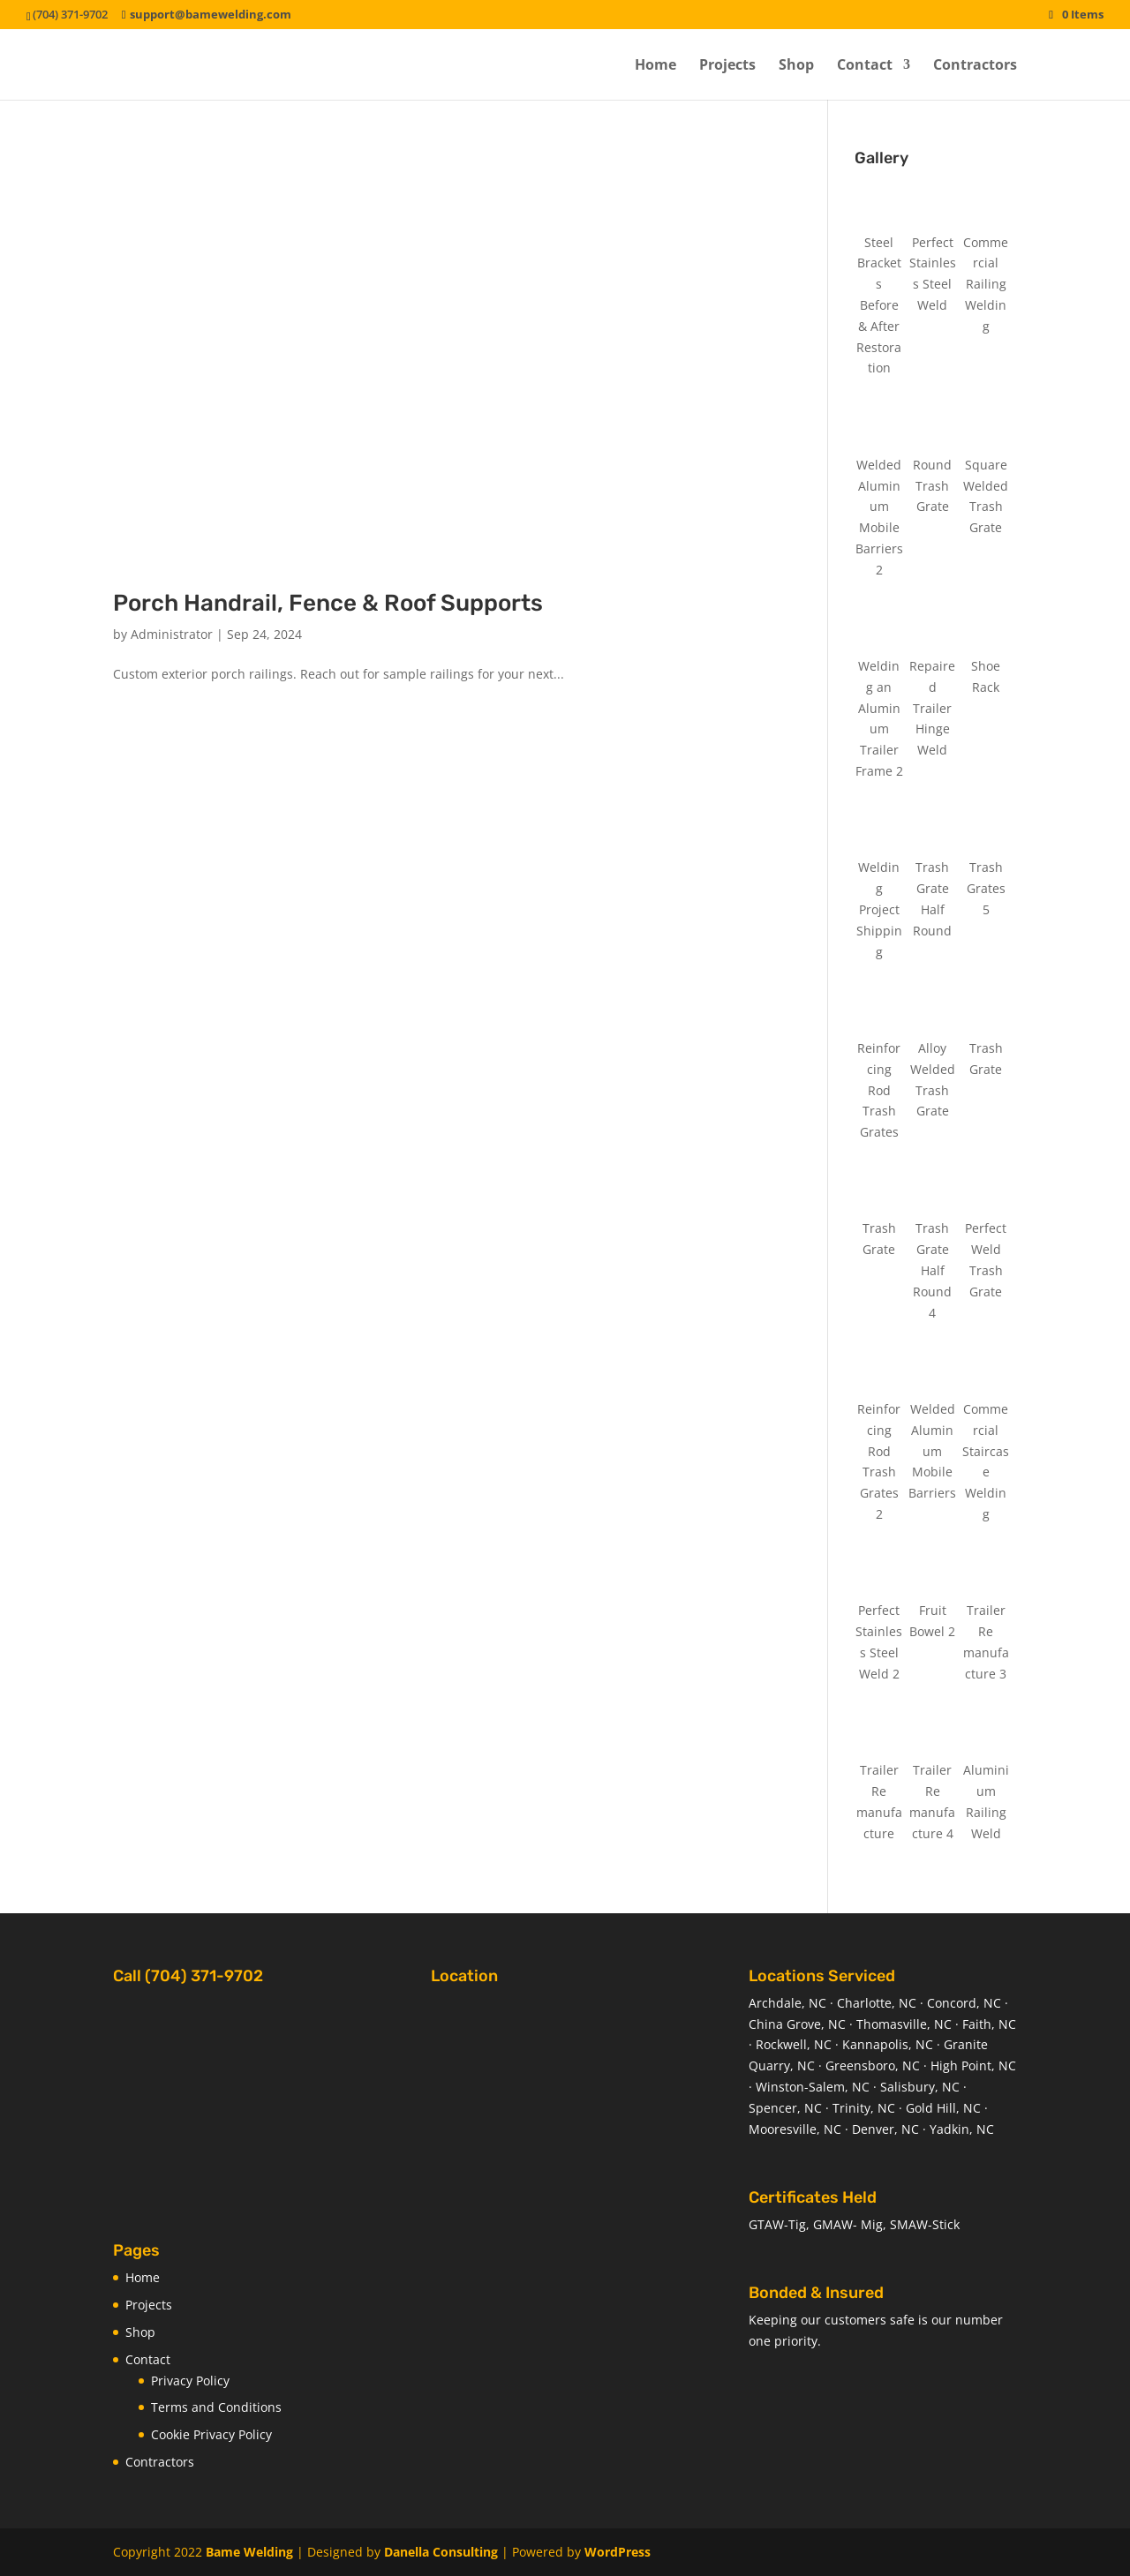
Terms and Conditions (216, 2407)
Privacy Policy (190, 2380)
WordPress (617, 2551)
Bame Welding (249, 2551)
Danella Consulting (441, 2551)
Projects (727, 66)
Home (655, 66)
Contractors (975, 66)
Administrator (172, 634)
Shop (796, 66)
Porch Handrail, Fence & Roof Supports (328, 603)
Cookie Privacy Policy (211, 2434)
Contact (865, 66)
